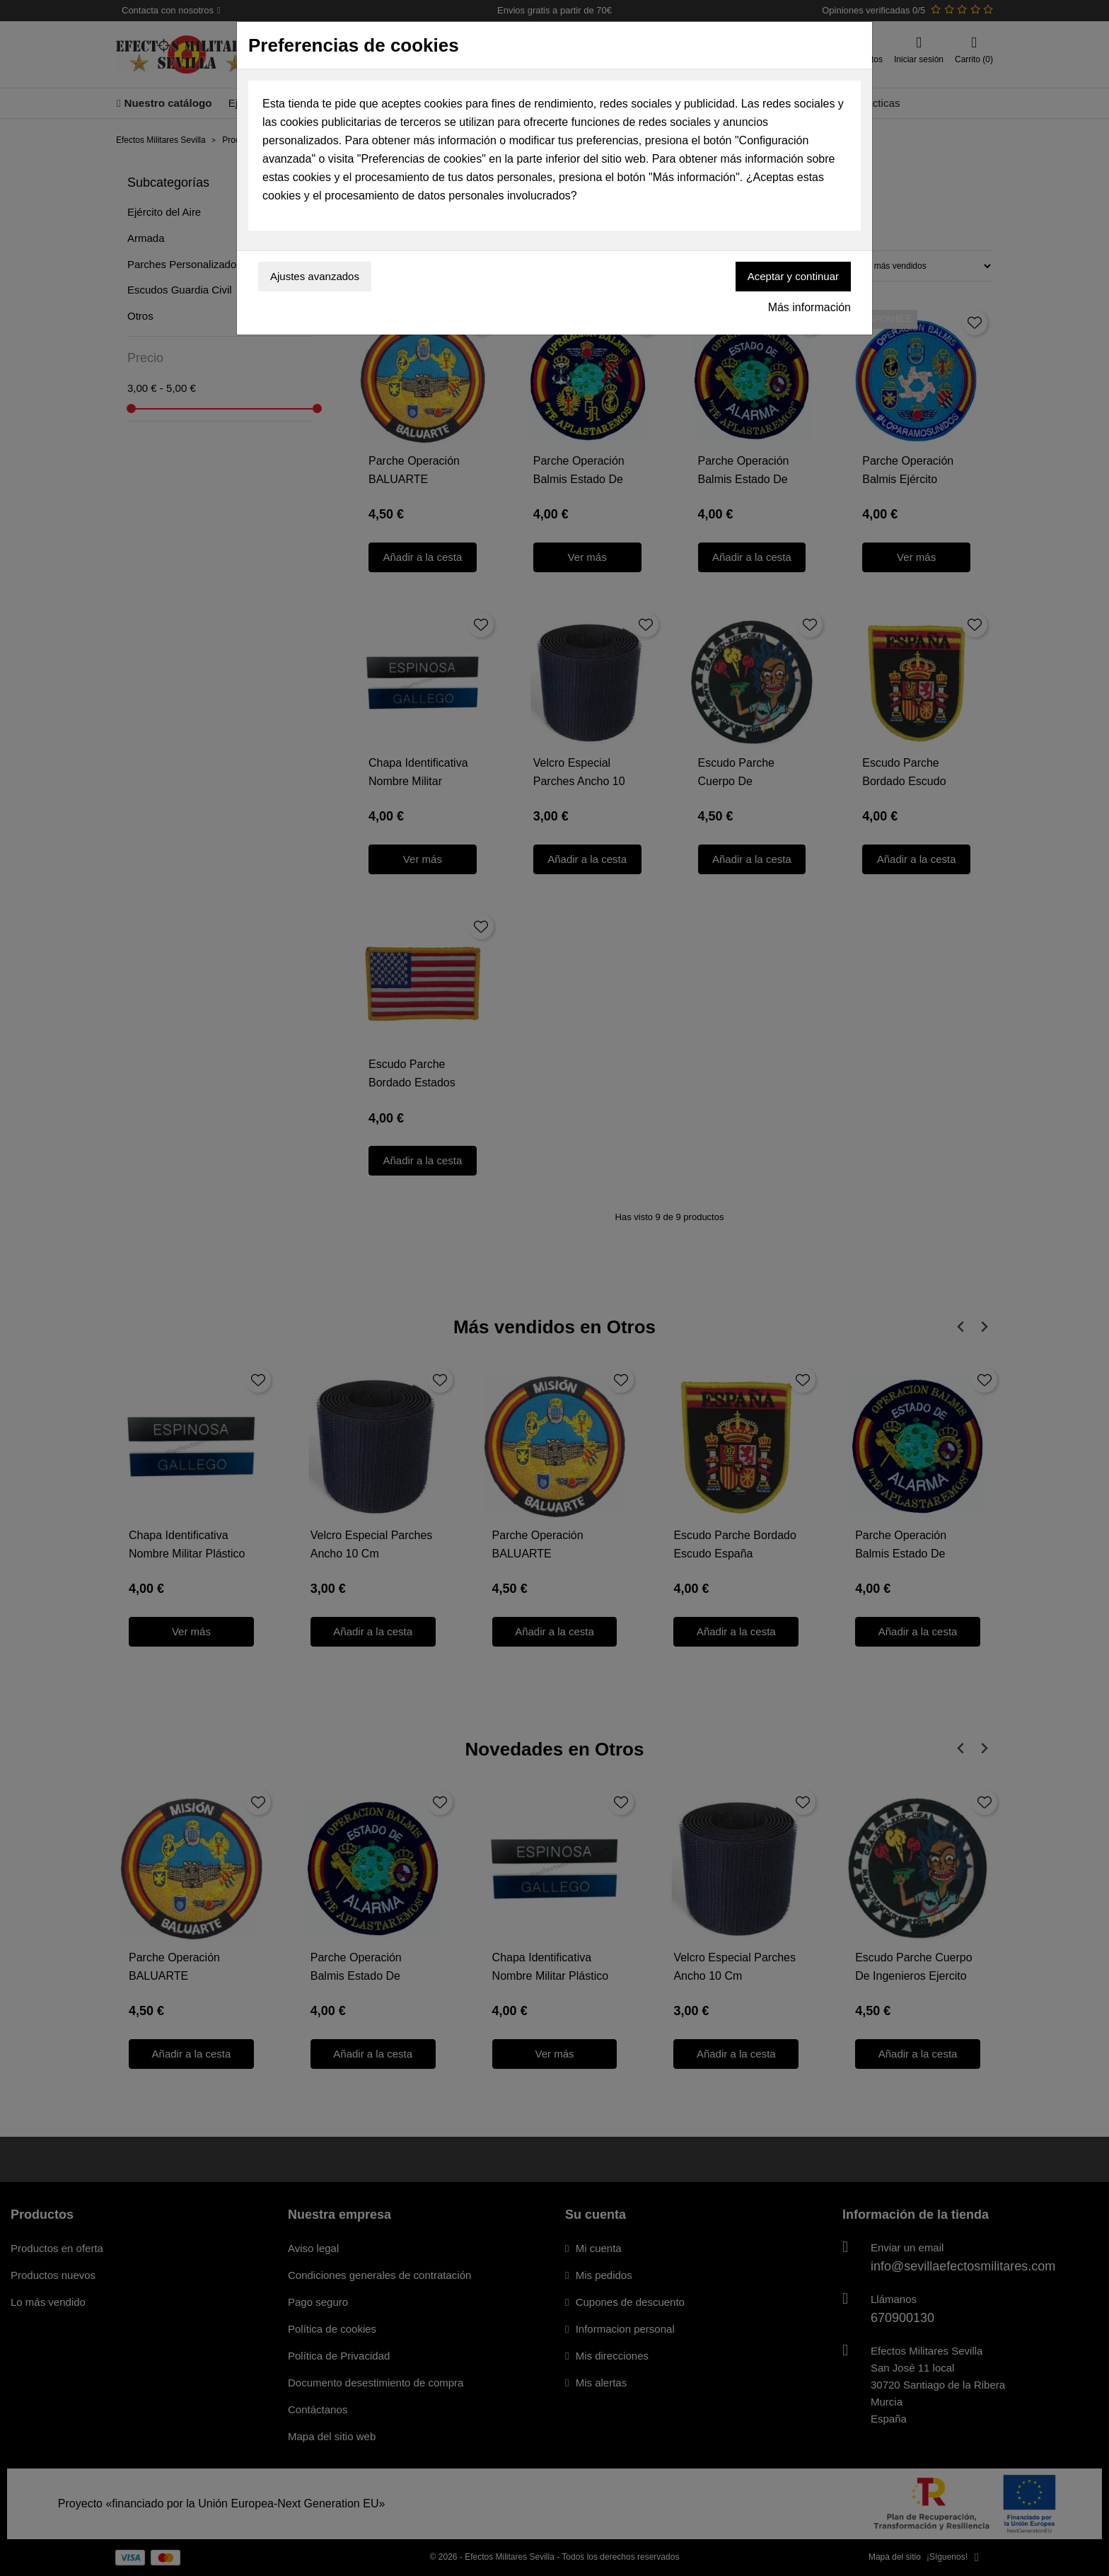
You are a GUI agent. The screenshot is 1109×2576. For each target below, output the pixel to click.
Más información (809, 307)
